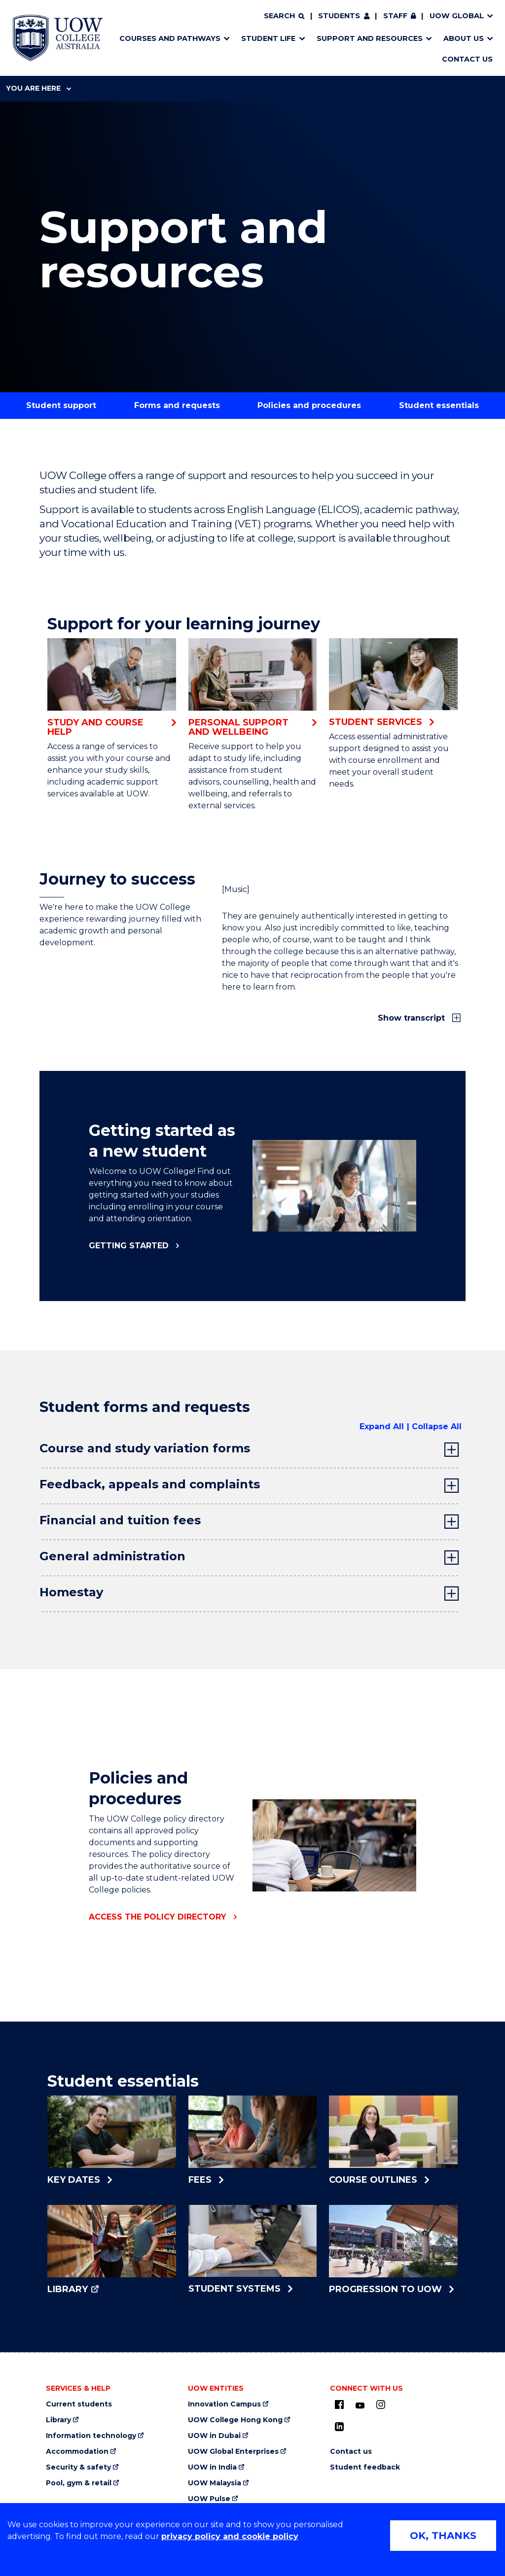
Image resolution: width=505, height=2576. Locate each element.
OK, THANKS (443, 2536)
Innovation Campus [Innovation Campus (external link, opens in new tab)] (224, 2404)
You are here (38, 88)
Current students (79, 2404)
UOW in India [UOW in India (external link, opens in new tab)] (212, 2467)
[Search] (284, 16)
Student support (61, 405)
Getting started (129, 1245)
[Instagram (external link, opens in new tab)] (380, 2404)
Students (339, 15)
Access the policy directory (157, 1917)
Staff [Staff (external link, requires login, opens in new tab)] (395, 15)
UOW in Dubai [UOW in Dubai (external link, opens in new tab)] (214, 2436)
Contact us (351, 2451)
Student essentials (439, 405)
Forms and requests (177, 405)
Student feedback (365, 2467)
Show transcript (412, 1018)
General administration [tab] (112, 1556)
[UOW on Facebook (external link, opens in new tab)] (339, 2404)
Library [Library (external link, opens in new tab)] (58, 2420)
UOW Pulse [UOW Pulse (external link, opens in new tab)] (209, 2499)
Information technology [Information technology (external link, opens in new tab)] (91, 2436)
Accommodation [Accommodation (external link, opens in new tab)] (77, 2451)
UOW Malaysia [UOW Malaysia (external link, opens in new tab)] (214, 2483)
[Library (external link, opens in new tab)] (111, 2250)
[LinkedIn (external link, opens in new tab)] (339, 2426)
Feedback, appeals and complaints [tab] (149, 1484)
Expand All (382, 1426)
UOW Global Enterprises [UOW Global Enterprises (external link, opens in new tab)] (233, 2451)
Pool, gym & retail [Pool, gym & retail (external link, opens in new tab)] (78, 2483)
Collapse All (437, 1426)
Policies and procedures (309, 405)
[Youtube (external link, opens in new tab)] (360, 2406)
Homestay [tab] (71, 1592)
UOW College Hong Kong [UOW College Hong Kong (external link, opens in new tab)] (235, 2420)
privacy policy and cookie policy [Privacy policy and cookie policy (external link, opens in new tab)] (229, 2536)
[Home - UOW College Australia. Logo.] (57, 38)
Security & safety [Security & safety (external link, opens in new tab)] (78, 2467)
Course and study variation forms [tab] (144, 1448)
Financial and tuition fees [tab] (120, 1520)
